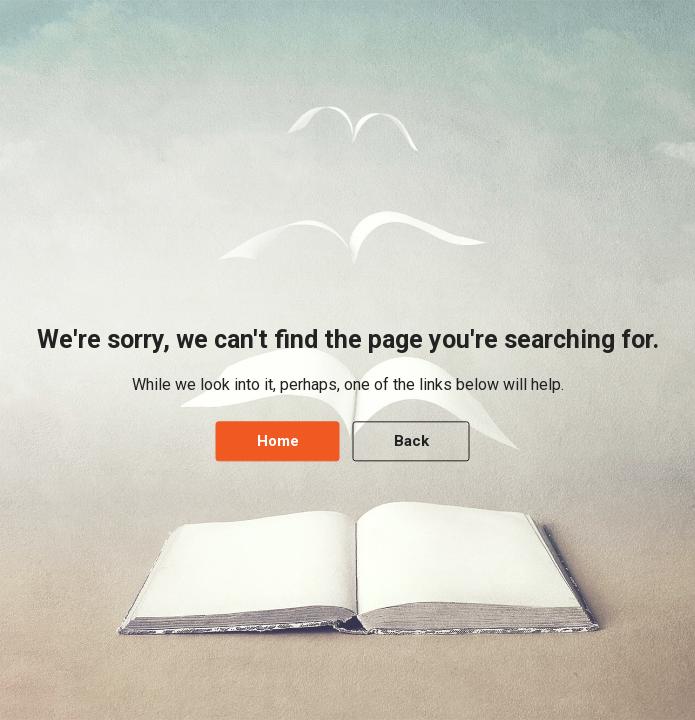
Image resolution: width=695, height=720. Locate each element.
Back (411, 442)
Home (278, 442)
